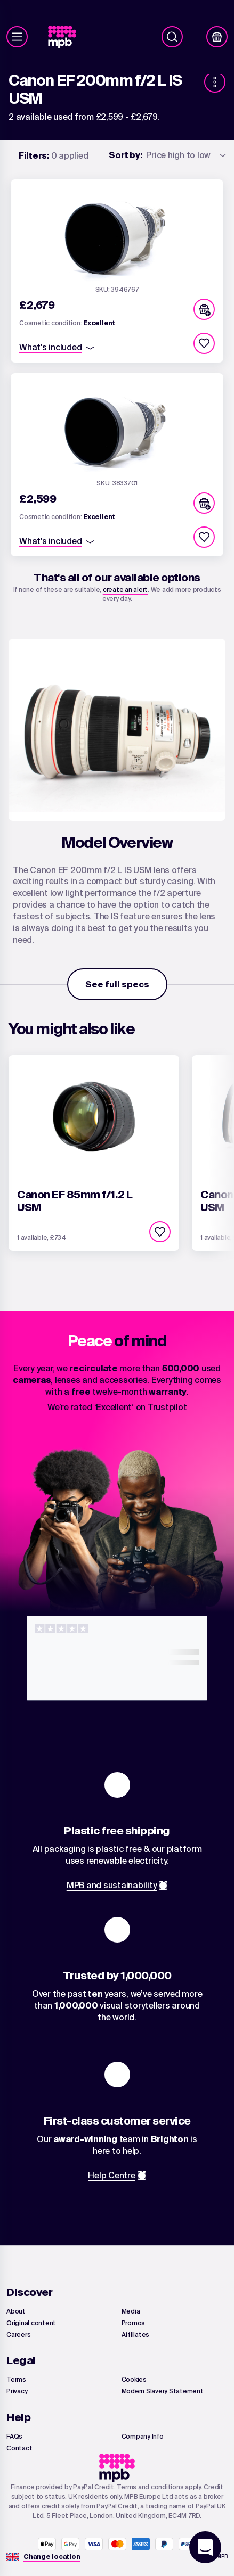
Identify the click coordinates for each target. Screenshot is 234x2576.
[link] (66, 37)
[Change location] (51, 2557)
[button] (204, 309)
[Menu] (17, 36)
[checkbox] (204, 343)
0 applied (53, 155)
